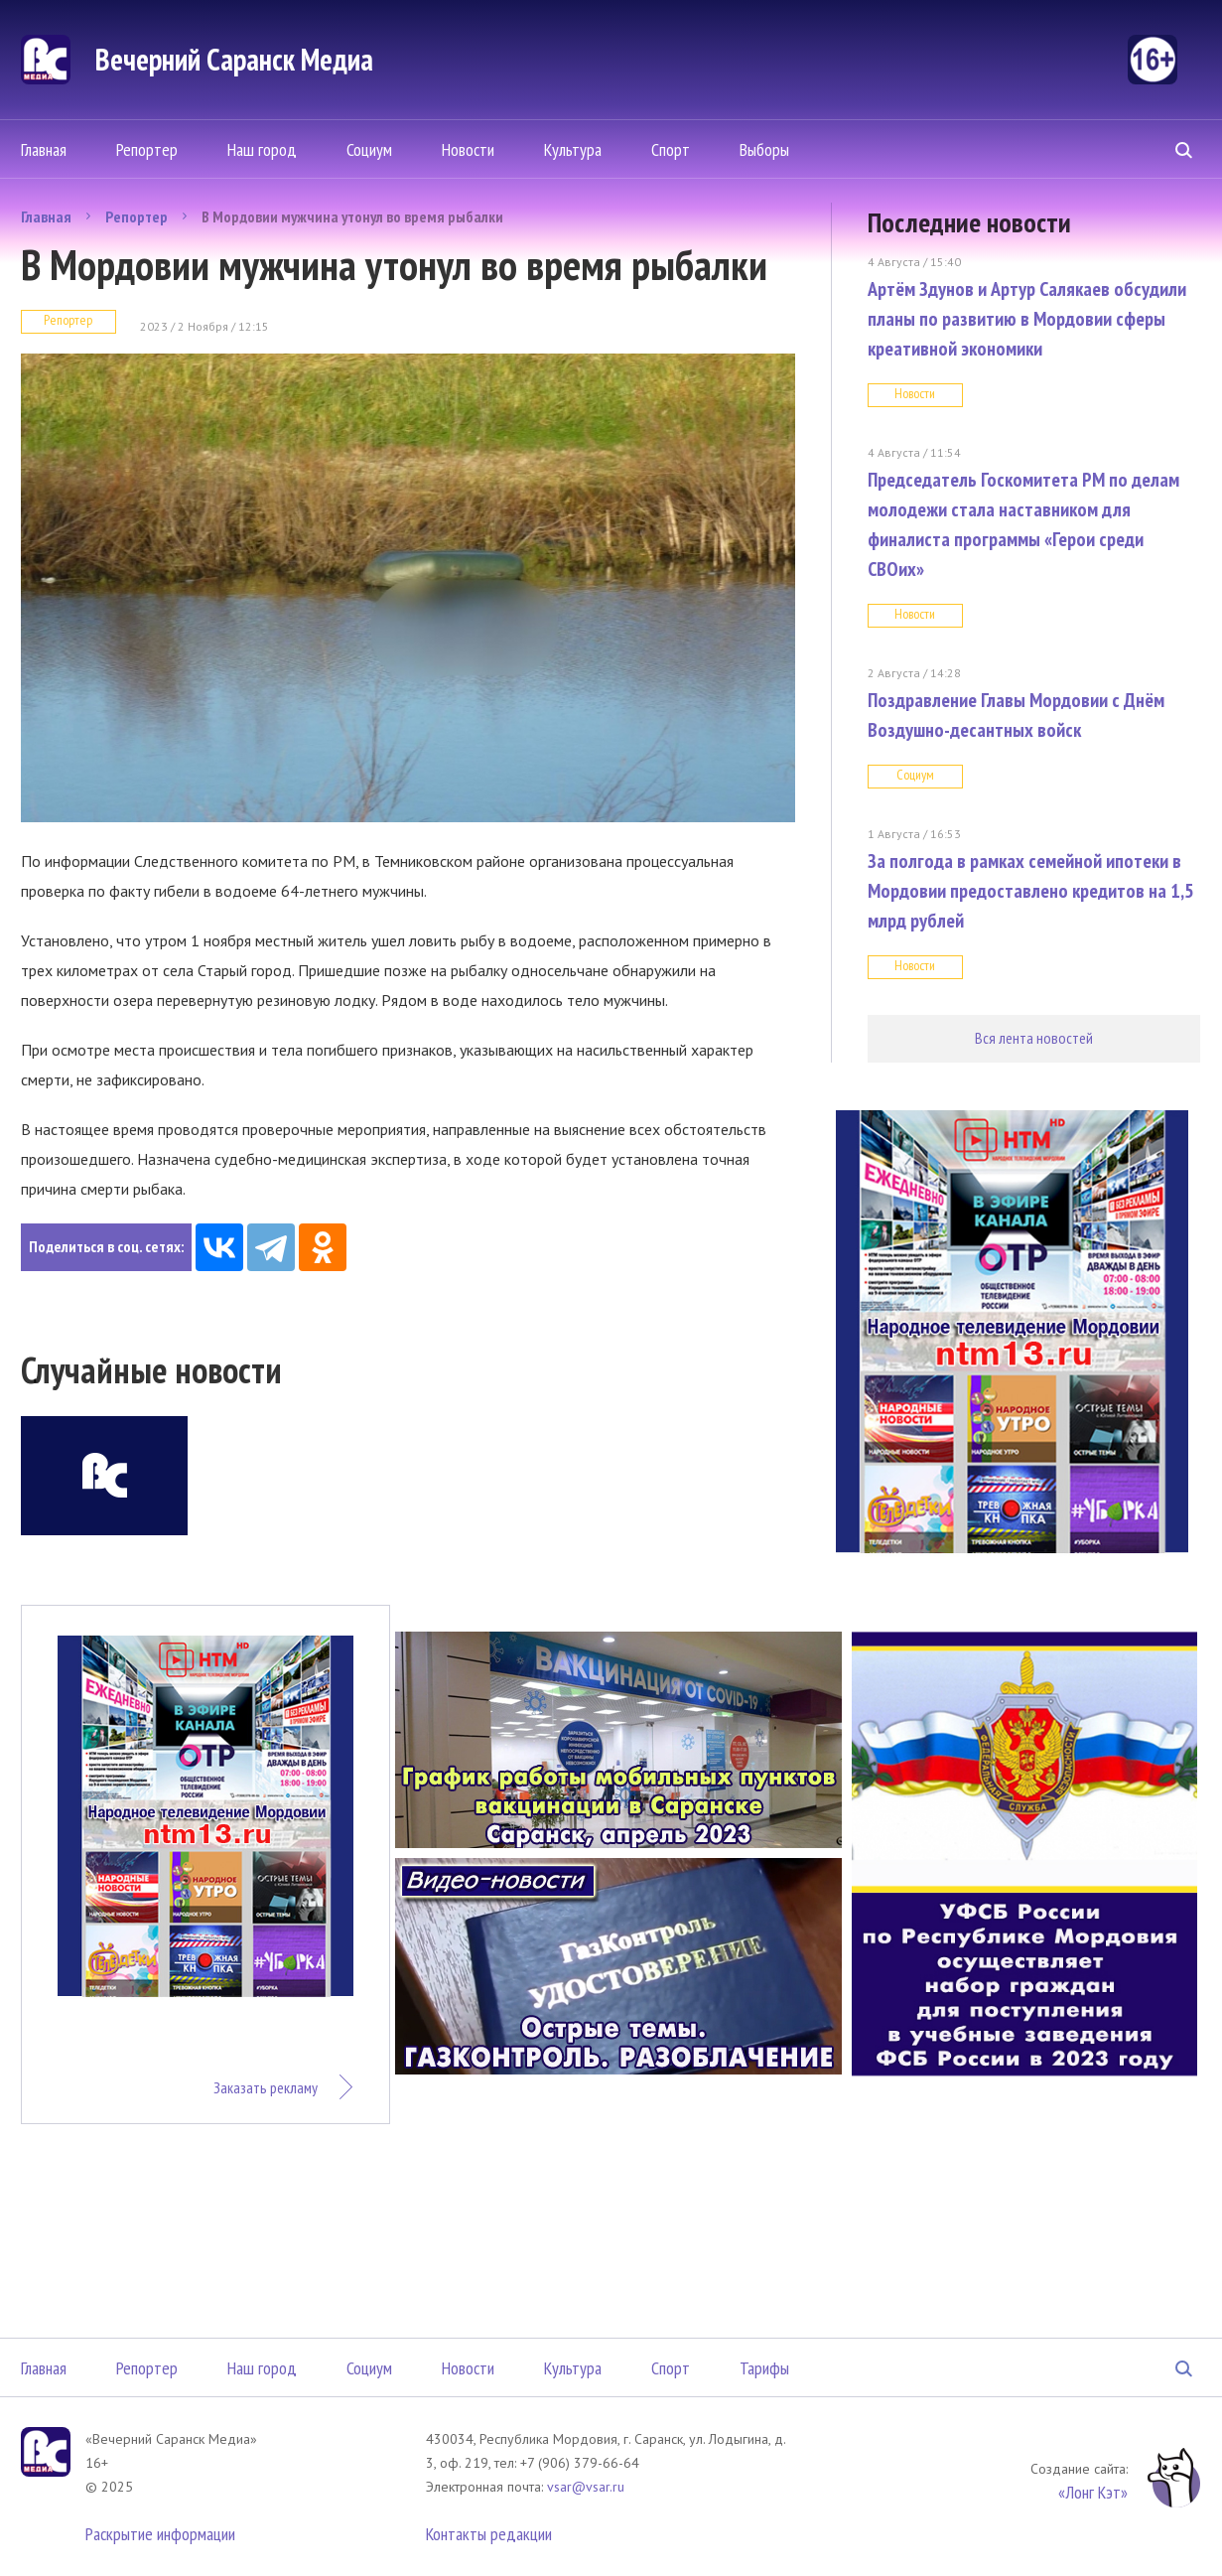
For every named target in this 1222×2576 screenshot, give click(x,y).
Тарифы (764, 2368)
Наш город (262, 149)
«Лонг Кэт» (1093, 2492)
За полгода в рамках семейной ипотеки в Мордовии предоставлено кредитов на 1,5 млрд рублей (1031, 890)
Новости (468, 149)
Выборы (764, 149)
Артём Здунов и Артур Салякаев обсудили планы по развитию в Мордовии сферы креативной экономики (1027, 318)
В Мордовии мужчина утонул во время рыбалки (352, 216)
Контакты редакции (489, 2533)
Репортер (147, 149)
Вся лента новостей (1034, 1038)
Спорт (670, 149)
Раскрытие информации (160, 2533)
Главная (44, 149)
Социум (369, 149)
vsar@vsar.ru (585, 2487)
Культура (573, 149)
